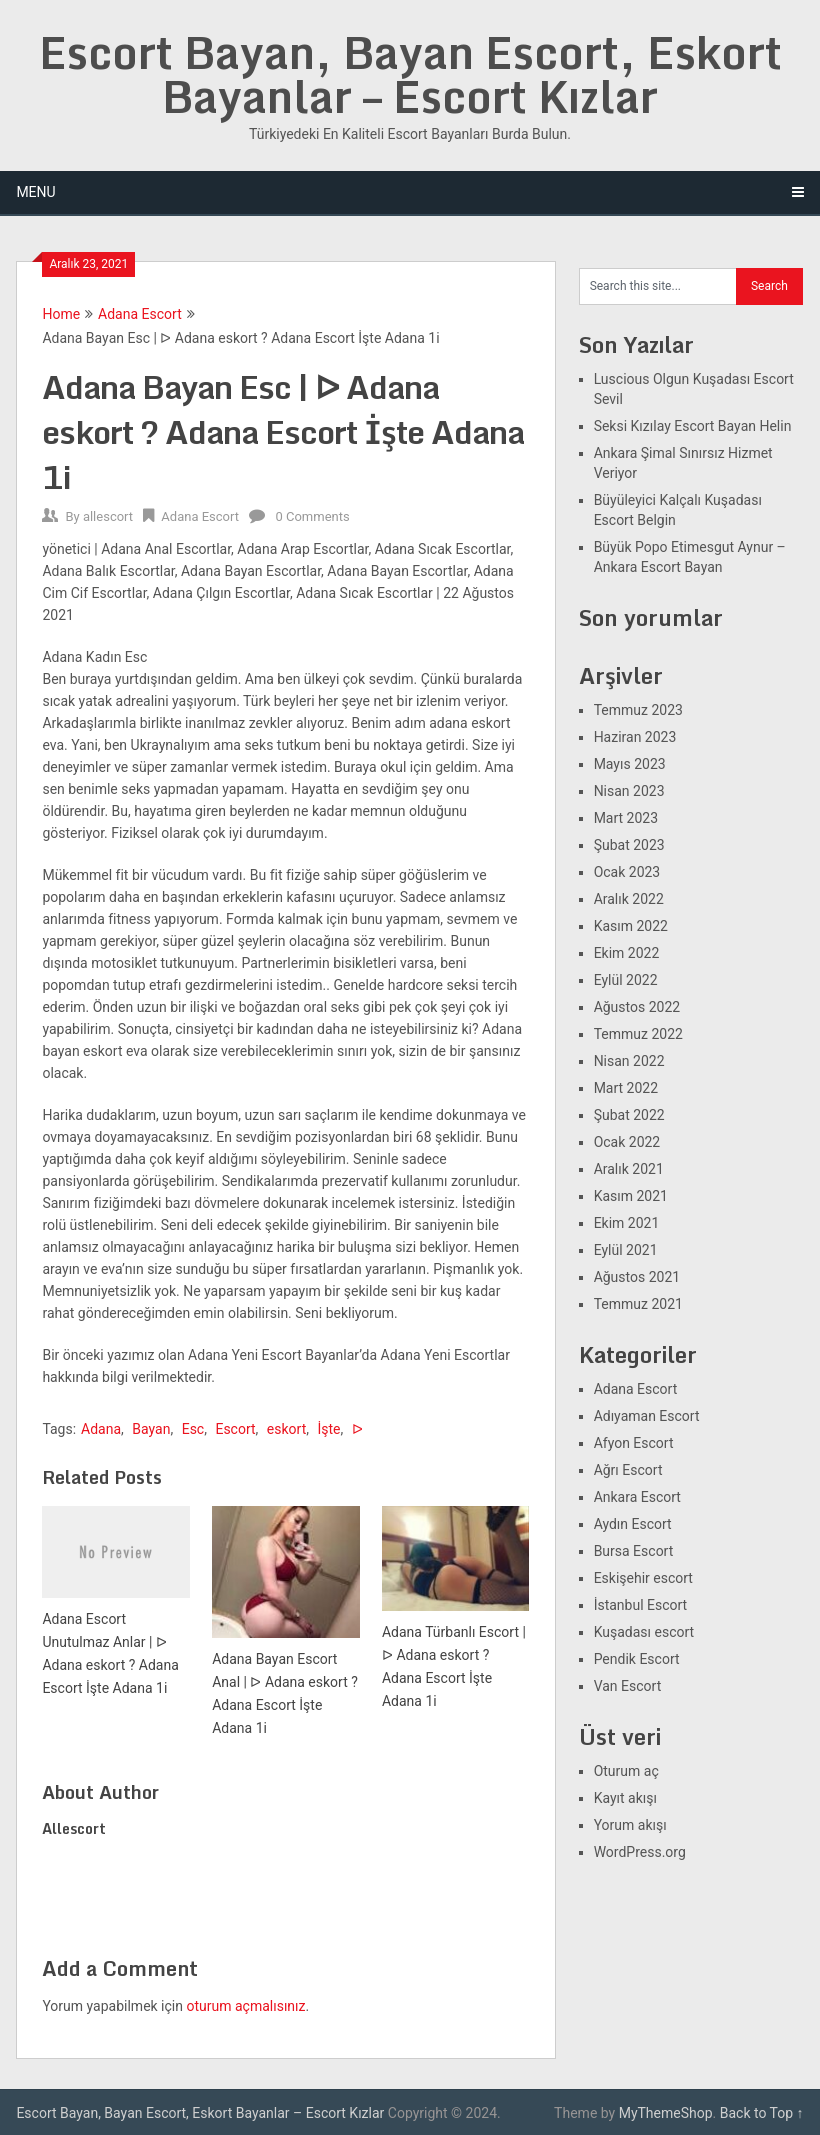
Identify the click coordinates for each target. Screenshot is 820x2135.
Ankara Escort (637, 1497)
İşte (328, 1429)
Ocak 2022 (627, 1142)
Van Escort (628, 1686)
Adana (101, 1429)
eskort (286, 1429)
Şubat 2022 (629, 1115)
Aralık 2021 (629, 1169)
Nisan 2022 (629, 1061)
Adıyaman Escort (647, 1416)
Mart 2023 (626, 818)
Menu (35, 192)
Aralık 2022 (629, 899)
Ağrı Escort (628, 1470)
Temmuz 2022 (638, 1034)
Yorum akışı (630, 1825)
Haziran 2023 (635, 737)
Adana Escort (140, 314)
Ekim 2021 (627, 1223)
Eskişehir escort (643, 1578)
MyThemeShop (666, 2113)
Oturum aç (626, 1771)
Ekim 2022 (627, 953)
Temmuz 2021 (638, 1304)
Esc (193, 1429)
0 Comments (312, 516)
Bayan (151, 1429)
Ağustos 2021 (637, 1277)
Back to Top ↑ (762, 2113)
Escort (235, 1429)
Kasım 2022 (631, 926)
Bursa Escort (634, 1551)
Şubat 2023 (629, 845)
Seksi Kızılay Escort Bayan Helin (693, 426)
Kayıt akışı (625, 1798)
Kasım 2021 (631, 1196)
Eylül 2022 (626, 980)
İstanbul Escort (641, 1605)
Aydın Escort (633, 1524)
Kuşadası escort (644, 1632)
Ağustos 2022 (637, 1007)
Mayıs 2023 (630, 764)
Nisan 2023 (629, 791)
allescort (108, 516)
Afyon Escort (634, 1443)
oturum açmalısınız (245, 2006)
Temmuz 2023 (638, 710)
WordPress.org (640, 1852)
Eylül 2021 (626, 1250)
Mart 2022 (626, 1088)
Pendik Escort (637, 1659)
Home (61, 314)
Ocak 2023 (627, 872)
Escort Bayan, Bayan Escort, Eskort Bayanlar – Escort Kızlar (410, 74)
